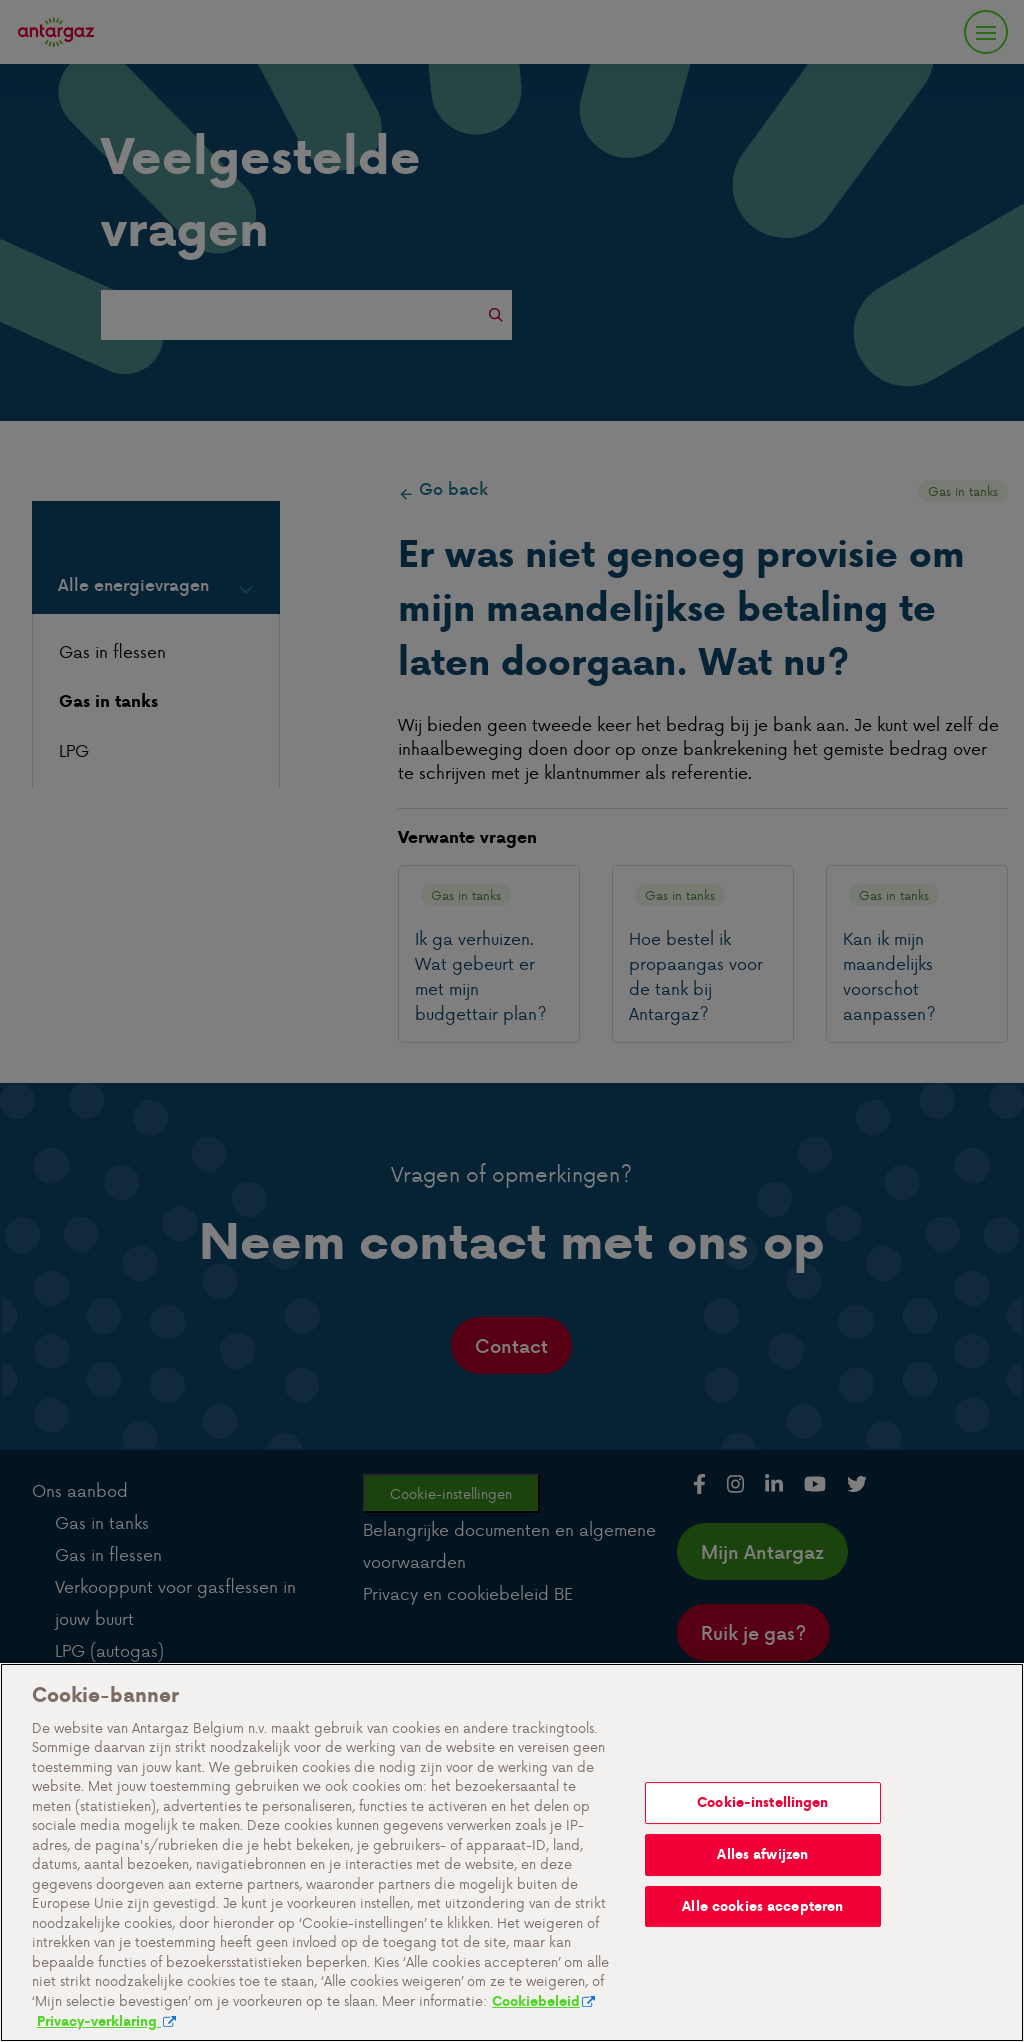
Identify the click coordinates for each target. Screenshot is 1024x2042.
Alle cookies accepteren (762, 1994)
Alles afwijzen (762, 1942)
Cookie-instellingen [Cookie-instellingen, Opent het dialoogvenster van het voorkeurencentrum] (762, 1891)
